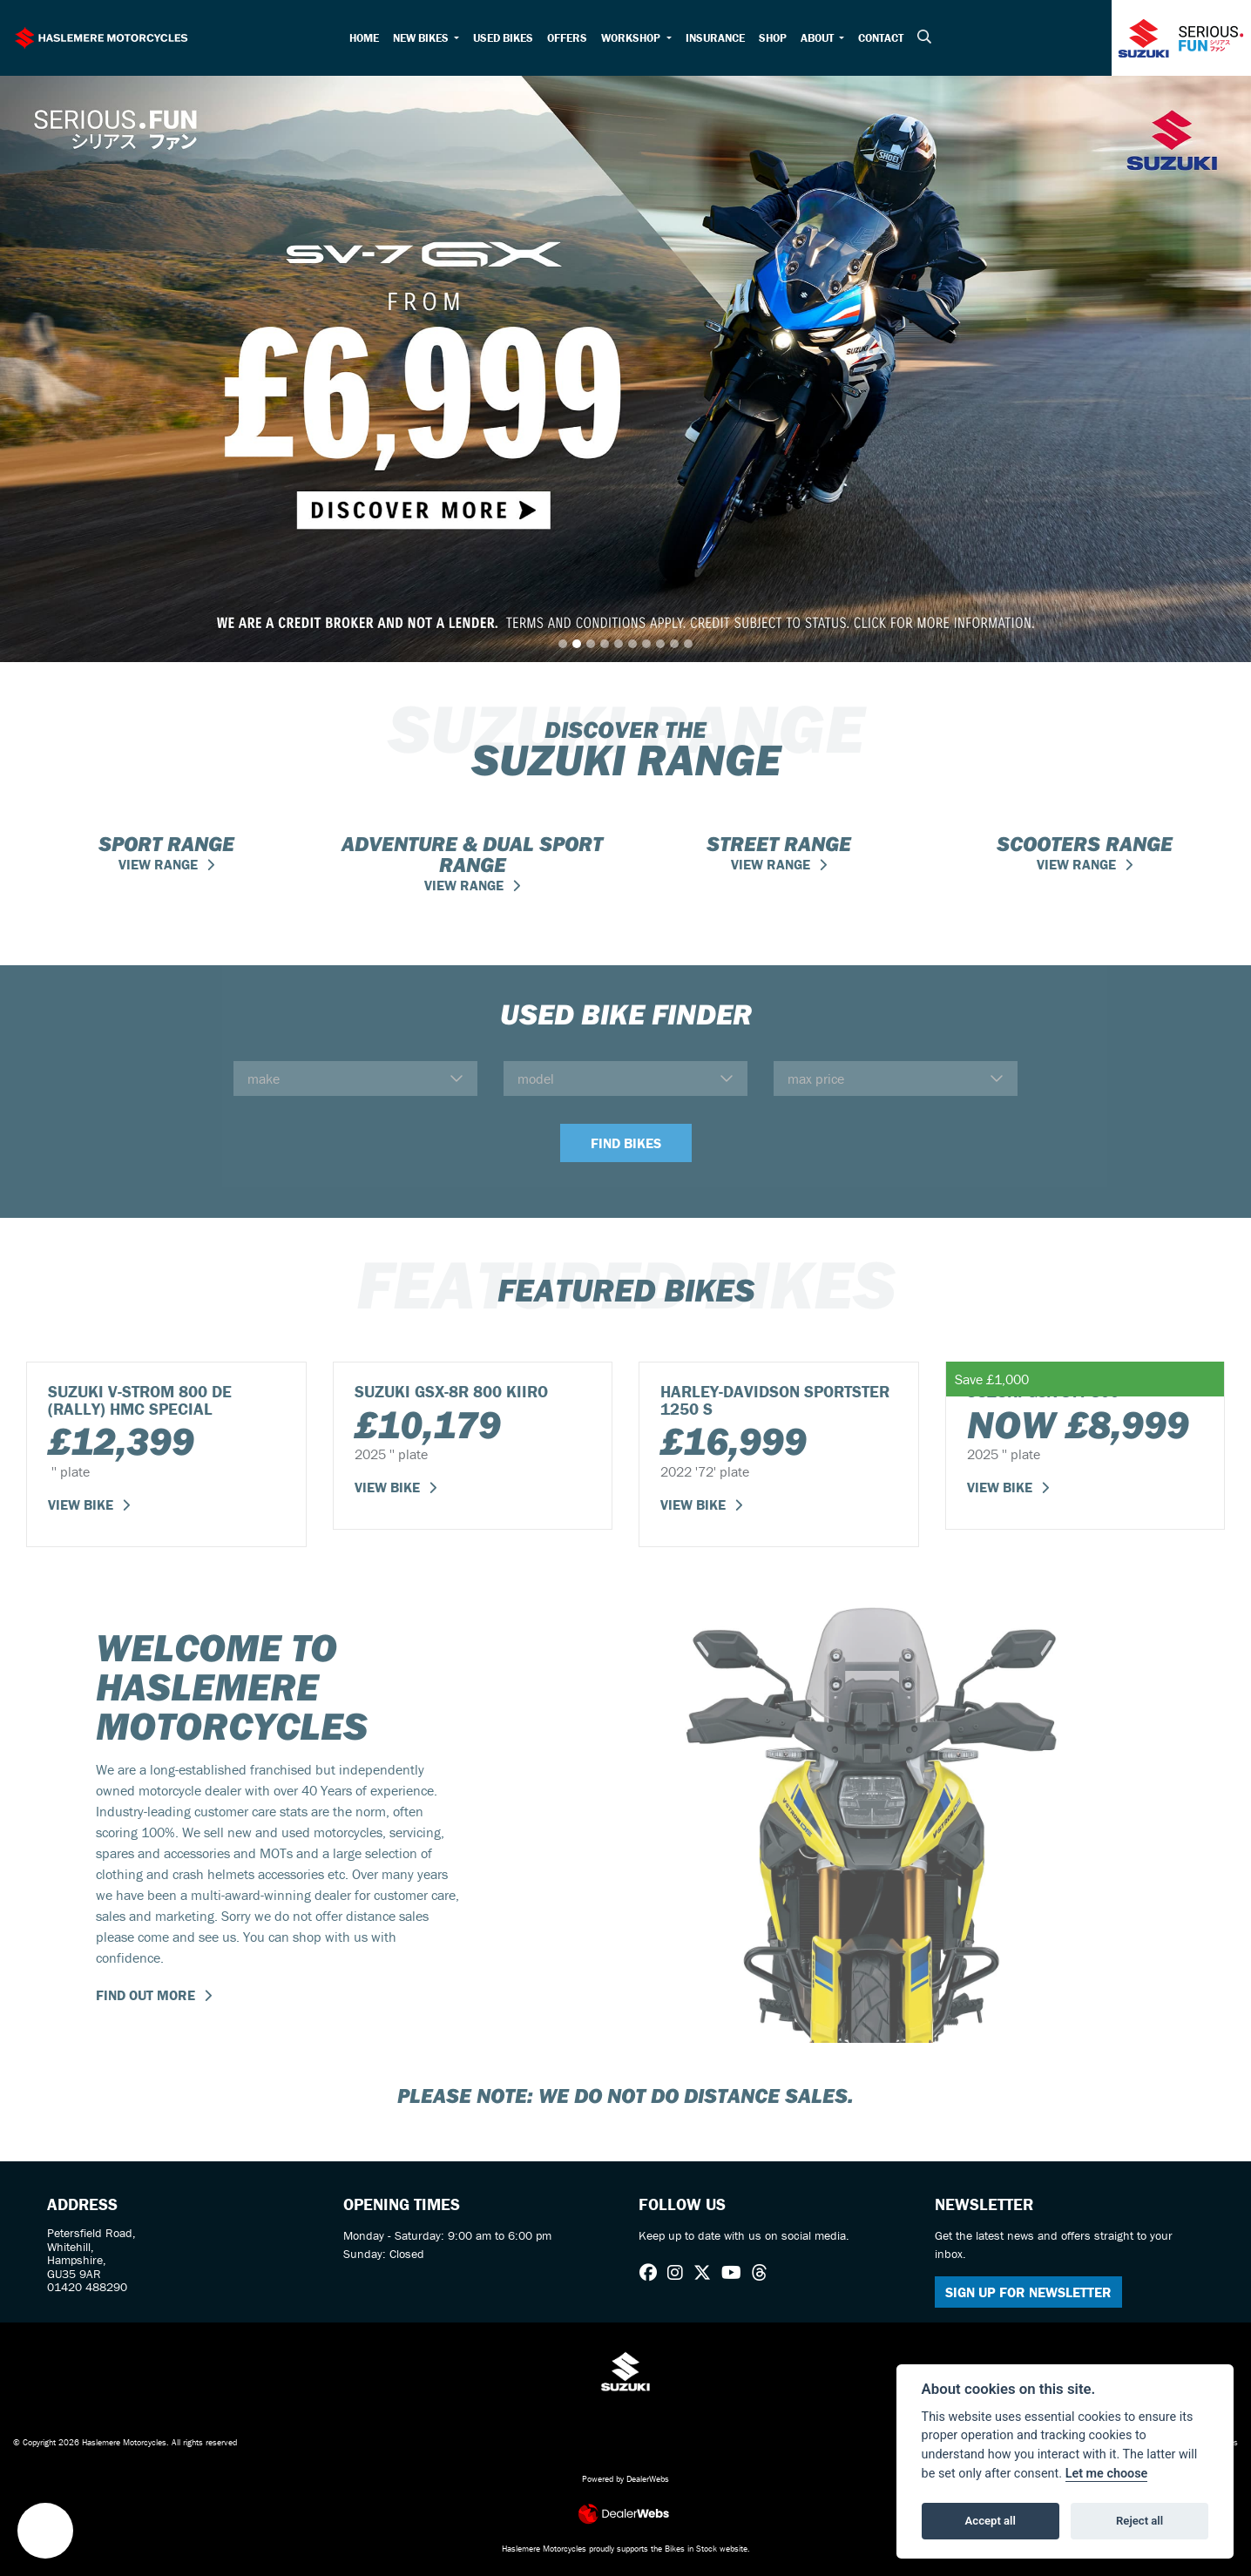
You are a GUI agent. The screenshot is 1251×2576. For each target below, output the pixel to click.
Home (364, 37)
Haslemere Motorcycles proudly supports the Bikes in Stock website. (626, 2548)
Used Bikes (503, 37)
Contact (880, 37)
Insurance (715, 37)
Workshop (632, 37)
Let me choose (1106, 2473)
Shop (773, 37)
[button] (45, 2531)
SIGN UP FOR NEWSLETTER (1028, 2292)
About (818, 37)
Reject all (1139, 2520)
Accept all (990, 2520)
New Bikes (422, 37)
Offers (567, 37)
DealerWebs (647, 2479)
